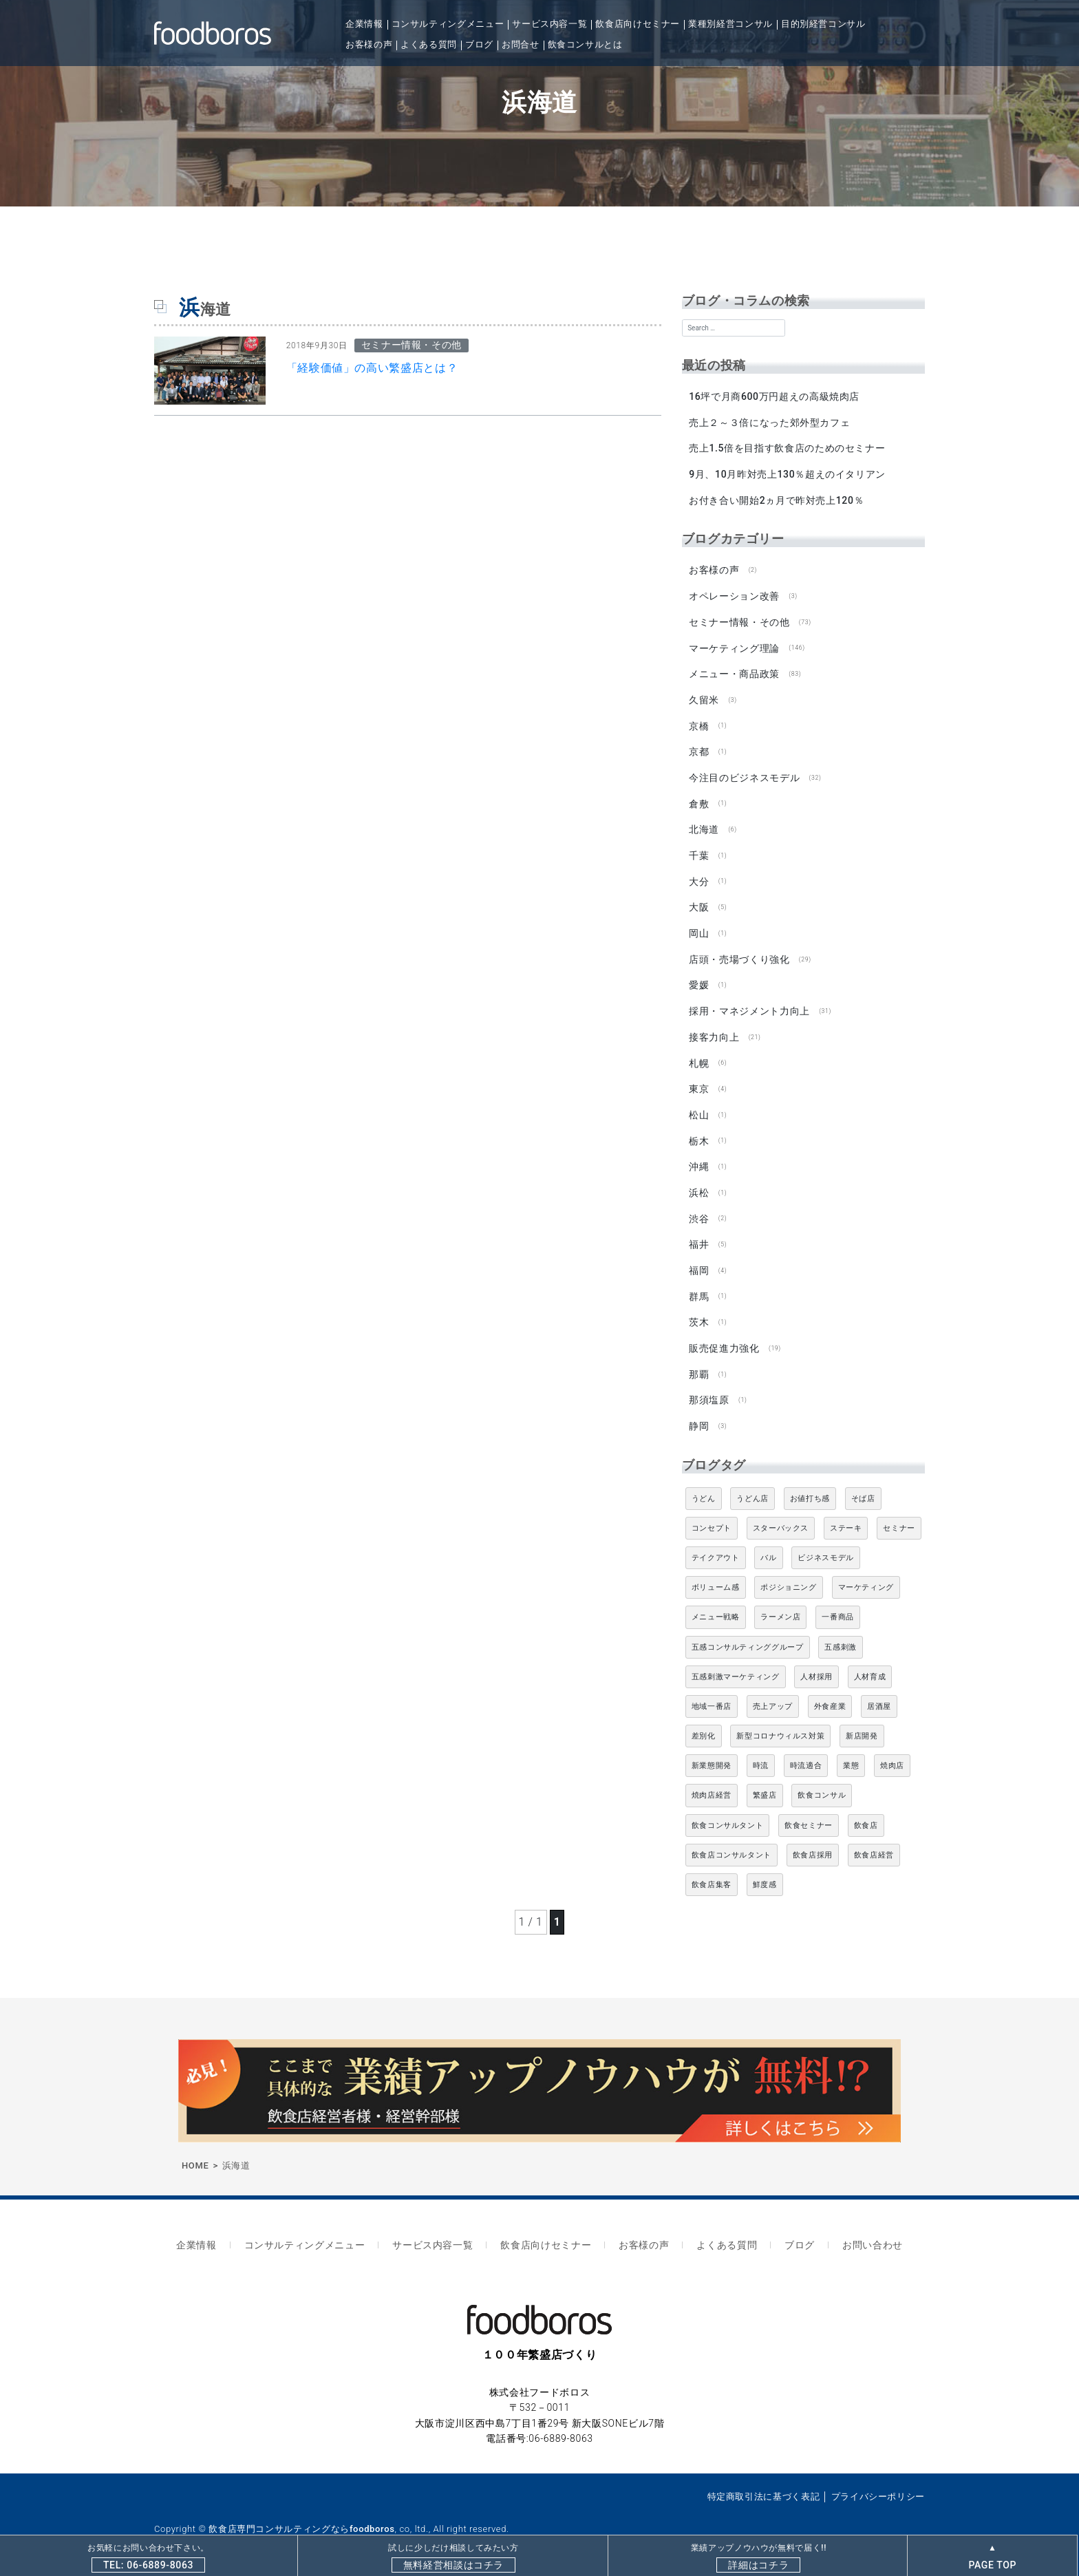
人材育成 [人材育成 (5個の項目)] (870, 1663)
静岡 (699, 1412)
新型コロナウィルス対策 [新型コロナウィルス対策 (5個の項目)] (780, 1722)
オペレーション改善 (734, 593)
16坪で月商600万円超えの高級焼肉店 (774, 396)
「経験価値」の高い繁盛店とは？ (372, 367)
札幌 (699, 1054)
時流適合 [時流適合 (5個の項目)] (806, 1752)
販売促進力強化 (724, 1335)
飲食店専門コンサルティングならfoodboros (301, 2511)
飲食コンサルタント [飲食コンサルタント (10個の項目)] (728, 1811)
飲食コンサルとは (585, 44)
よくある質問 (428, 44)
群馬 (699, 1284)
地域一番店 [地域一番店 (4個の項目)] (711, 1692)
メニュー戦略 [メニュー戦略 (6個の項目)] (716, 1603)
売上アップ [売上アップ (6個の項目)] (773, 1692)
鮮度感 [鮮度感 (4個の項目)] (765, 1871)
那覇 (699, 1361)
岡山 (699, 926)
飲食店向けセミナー (637, 24)
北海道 (704, 824)
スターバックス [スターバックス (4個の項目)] (781, 1514)
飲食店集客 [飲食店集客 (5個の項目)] (711, 1871)
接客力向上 (714, 1028)
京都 (699, 747)
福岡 (699, 1259)
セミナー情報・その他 (739, 619)
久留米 (704, 696)
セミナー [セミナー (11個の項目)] (899, 1514)
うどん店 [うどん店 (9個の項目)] (752, 1484)
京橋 (699, 721)
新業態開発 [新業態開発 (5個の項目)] (711, 1752)
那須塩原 (709, 1387)
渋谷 (699, 1207)
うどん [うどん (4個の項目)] (704, 1484)
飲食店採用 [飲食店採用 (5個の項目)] (813, 1841)
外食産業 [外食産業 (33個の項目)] (830, 1692)
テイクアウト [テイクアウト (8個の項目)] (716, 1544)
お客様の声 (368, 44)
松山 (699, 1105)
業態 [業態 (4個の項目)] (851, 1752)
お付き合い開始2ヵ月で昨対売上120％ (776, 498)
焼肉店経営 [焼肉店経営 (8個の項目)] (711, 1782)
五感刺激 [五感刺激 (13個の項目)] (840, 1633)
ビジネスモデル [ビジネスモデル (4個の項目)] (825, 1544)
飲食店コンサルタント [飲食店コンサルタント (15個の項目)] (731, 1841)
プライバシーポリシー (878, 2480)
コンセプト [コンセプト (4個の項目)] (711, 1514)
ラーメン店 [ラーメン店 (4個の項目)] (780, 1603)
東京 (699, 1079)
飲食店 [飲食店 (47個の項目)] (866, 1811)
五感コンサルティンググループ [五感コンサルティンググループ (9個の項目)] (748, 1633)
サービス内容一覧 (549, 24)
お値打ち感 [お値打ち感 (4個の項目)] (810, 1484)
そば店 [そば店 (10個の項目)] (863, 1484)
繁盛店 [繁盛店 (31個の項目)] (765, 1782)
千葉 (699, 849)
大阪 (699, 900)
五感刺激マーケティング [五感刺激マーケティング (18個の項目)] (736, 1663)
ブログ (479, 44)
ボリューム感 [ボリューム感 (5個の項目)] (716, 1574)
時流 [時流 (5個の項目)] (761, 1752)
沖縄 (699, 1156)
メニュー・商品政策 (734, 670)
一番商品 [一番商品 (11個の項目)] (838, 1603)
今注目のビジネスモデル (744, 772)
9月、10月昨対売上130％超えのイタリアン (787, 472)
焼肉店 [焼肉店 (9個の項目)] (892, 1752)
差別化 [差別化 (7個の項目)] (704, 1722)
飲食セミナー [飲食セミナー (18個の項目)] (808, 1811)
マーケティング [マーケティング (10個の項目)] (866, 1574)
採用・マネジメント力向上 (749, 1003)
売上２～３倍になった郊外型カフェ (769, 421)
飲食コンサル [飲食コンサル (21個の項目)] (822, 1782)
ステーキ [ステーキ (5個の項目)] (846, 1514)
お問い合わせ (857, 2230)
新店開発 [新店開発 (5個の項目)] (862, 1722)
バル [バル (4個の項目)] (768, 1544)
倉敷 (699, 798)
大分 (699, 875)
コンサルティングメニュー (448, 24)
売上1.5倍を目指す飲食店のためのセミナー (787, 447)
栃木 (699, 1131)
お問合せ (521, 44)
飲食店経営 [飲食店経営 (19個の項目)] (874, 1841)
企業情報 (364, 24)
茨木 (699, 1310)
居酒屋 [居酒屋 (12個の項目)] (879, 1692)
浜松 (699, 1182)
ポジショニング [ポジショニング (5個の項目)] (788, 1574)
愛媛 (699, 977)
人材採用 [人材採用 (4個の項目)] (816, 1663)
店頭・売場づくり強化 (739, 952)
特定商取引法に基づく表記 (763, 2480)
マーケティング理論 (734, 644)
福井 (699, 1233)
